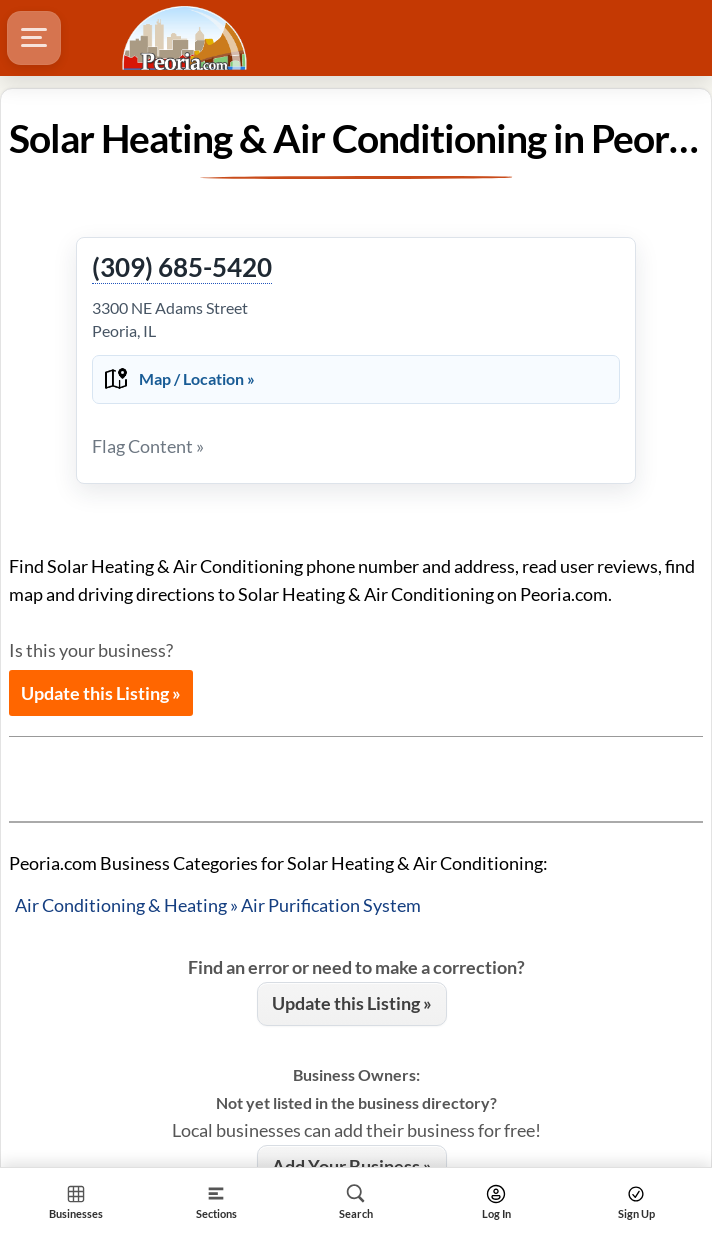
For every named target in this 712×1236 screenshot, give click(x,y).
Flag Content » (148, 446)
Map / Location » (197, 378)
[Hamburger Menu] (34, 38)
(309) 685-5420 (182, 268)
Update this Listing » (101, 693)
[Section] (216, 1201)
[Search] (356, 1201)
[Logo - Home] (187, 38)
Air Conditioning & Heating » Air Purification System (218, 905)
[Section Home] (76, 1201)
